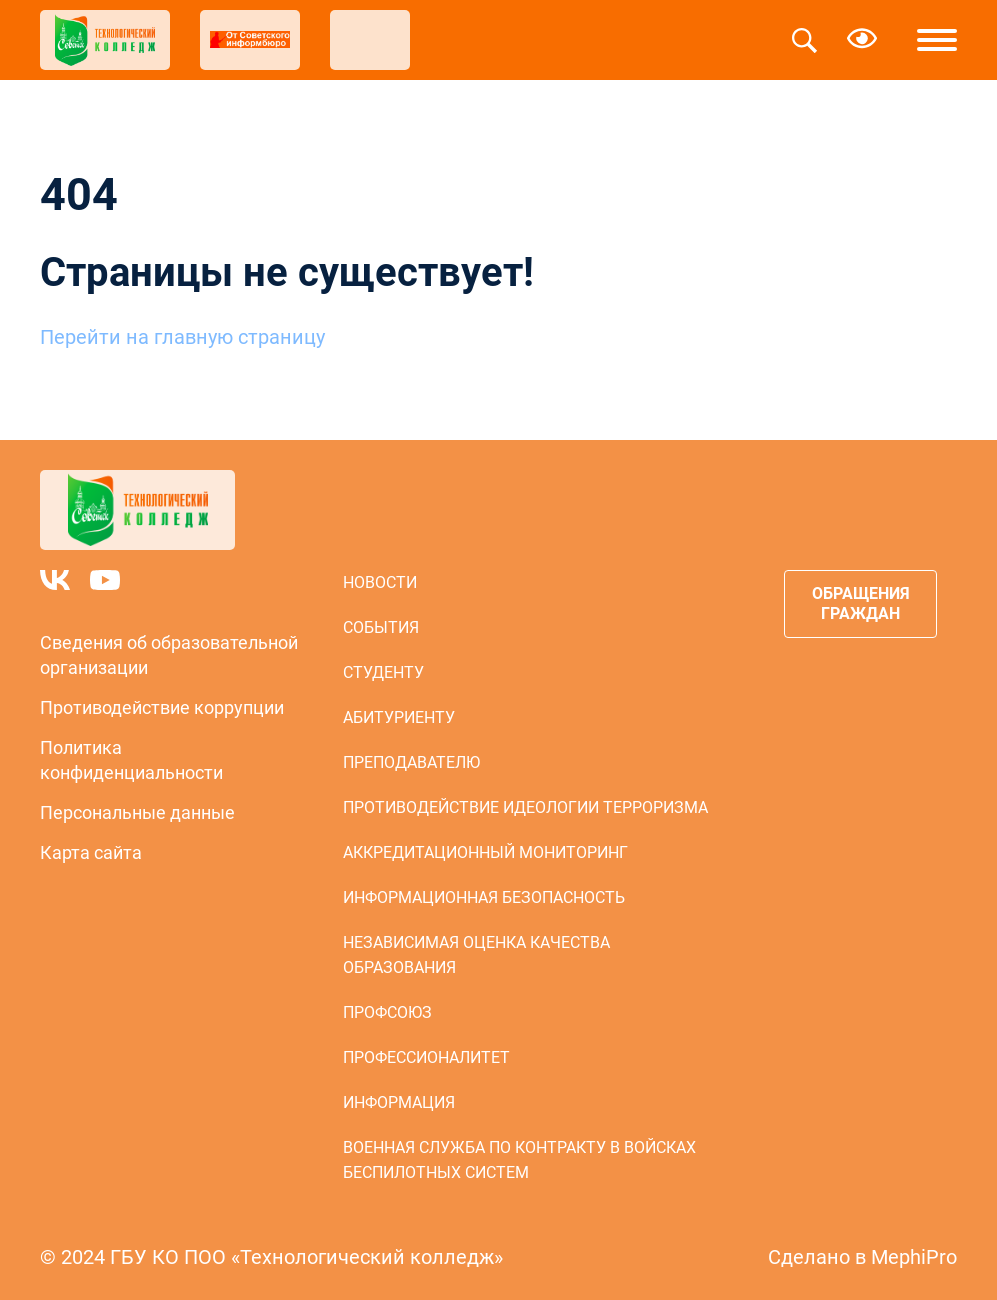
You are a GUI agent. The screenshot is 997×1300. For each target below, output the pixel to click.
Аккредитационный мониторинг (485, 852)
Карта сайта (91, 852)
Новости (380, 582)
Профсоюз (387, 1012)
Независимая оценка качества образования (476, 955)
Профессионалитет (426, 1057)
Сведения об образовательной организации (169, 655)
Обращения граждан (861, 603)
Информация (399, 1102)
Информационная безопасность (484, 897)
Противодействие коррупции (162, 707)
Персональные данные (137, 812)
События (381, 627)
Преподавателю (411, 762)
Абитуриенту (399, 717)
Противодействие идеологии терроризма (525, 807)
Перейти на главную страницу (182, 337)
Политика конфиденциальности (131, 760)
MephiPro (914, 1257)
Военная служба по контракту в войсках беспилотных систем (519, 1160)
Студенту (383, 672)
